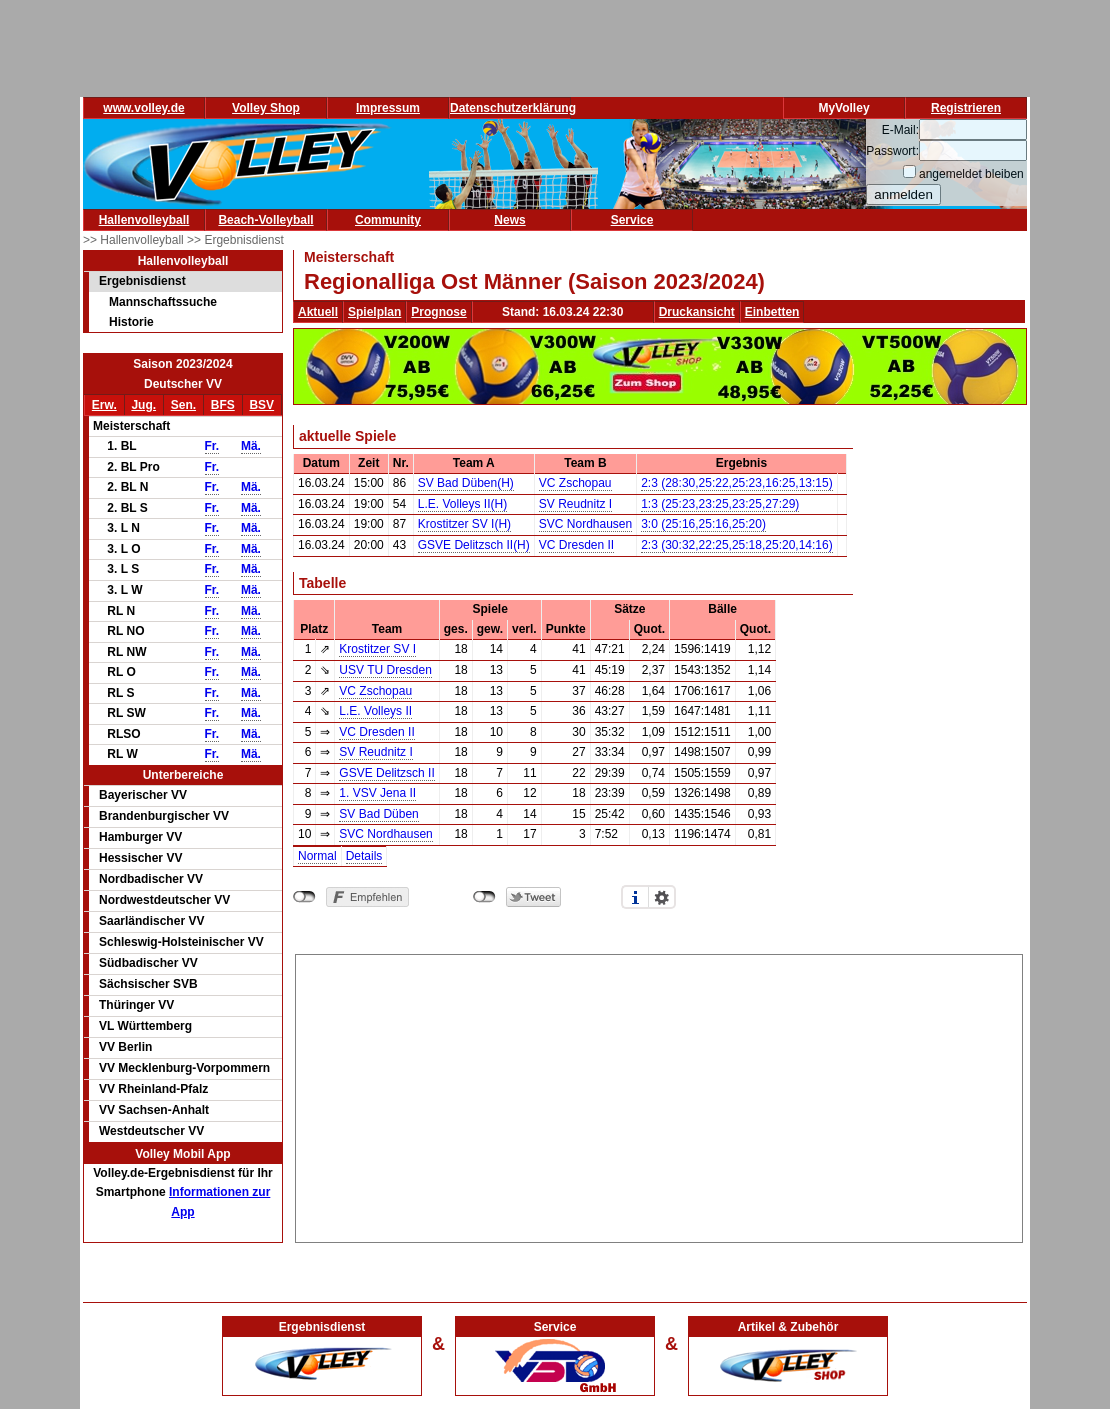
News (509, 220)
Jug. (143, 405)
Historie (131, 322)
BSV (261, 405)
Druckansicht (697, 312)
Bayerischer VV (143, 795)
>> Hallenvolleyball (135, 240)
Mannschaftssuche (163, 302)
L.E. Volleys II (375, 711)
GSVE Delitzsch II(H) (474, 545)
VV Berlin (125, 1047)
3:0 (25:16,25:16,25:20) (703, 524)
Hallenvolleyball (144, 220)
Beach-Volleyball (265, 220)
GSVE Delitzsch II (386, 773)
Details (364, 856)
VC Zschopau (575, 483)
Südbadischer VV (148, 963)
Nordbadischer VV (151, 879)
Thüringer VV (136, 1005)
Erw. (104, 405)
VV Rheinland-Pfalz (153, 1089)
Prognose (438, 312)
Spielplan (374, 312)
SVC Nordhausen (585, 524)
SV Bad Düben (378, 814)
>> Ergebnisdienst (235, 240)
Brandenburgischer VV (164, 816)
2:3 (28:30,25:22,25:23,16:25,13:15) (737, 483)
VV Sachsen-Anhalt (154, 1110)
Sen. (183, 405)
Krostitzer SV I (377, 649)
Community (388, 220)
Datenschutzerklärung (513, 108)
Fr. (212, 446)
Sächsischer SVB (148, 984)
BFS (223, 405)
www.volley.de (143, 108)
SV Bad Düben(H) (466, 483)
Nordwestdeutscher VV (164, 900)
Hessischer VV (140, 858)
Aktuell (318, 312)
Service (632, 220)
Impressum (388, 108)
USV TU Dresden (385, 670)
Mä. (251, 446)
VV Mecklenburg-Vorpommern (184, 1068)
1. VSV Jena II (377, 793)
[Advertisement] (659, 1095)
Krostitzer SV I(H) (464, 524)
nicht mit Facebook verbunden (304, 897)
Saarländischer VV (151, 921)
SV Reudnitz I (575, 504)
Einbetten (772, 312)
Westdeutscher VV (151, 1131)
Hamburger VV (140, 837)
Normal (317, 856)
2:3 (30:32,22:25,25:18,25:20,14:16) (737, 545)
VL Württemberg (145, 1026)
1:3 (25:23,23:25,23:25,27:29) (720, 504)
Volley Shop (266, 108)
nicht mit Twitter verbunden (484, 897)
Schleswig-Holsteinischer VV (181, 942)
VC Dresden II (576, 545)
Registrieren (966, 108)
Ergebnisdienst (142, 281)
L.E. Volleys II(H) (462, 504)
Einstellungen (662, 897)
